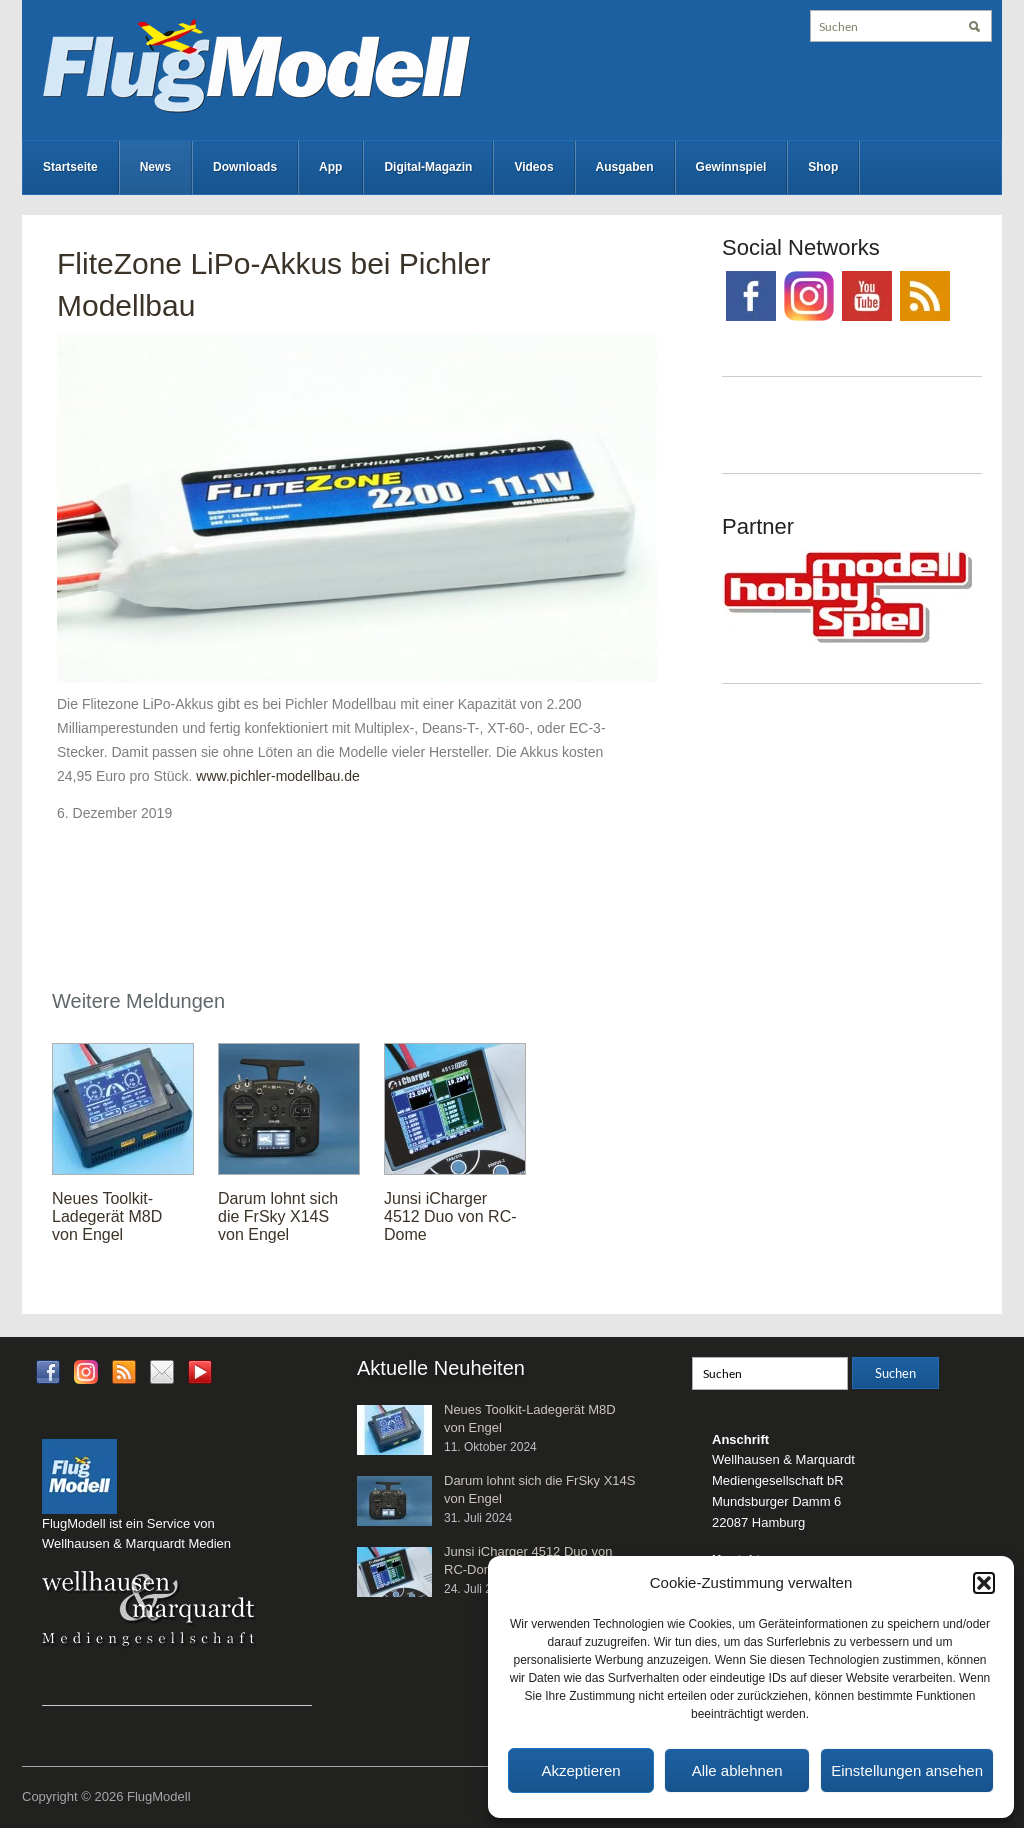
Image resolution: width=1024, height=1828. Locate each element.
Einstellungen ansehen (907, 1770)
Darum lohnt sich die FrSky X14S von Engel (278, 1216)
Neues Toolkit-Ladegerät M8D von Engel (107, 1216)
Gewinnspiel (731, 167)
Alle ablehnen (737, 1770)
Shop (823, 167)
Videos (533, 167)
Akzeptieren (580, 1770)
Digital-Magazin (428, 167)
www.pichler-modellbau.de (277, 776)
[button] (984, 1583)
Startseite (70, 167)
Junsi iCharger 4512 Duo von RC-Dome (450, 1216)
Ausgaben (625, 167)
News (155, 167)
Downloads (245, 167)
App (330, 167)
